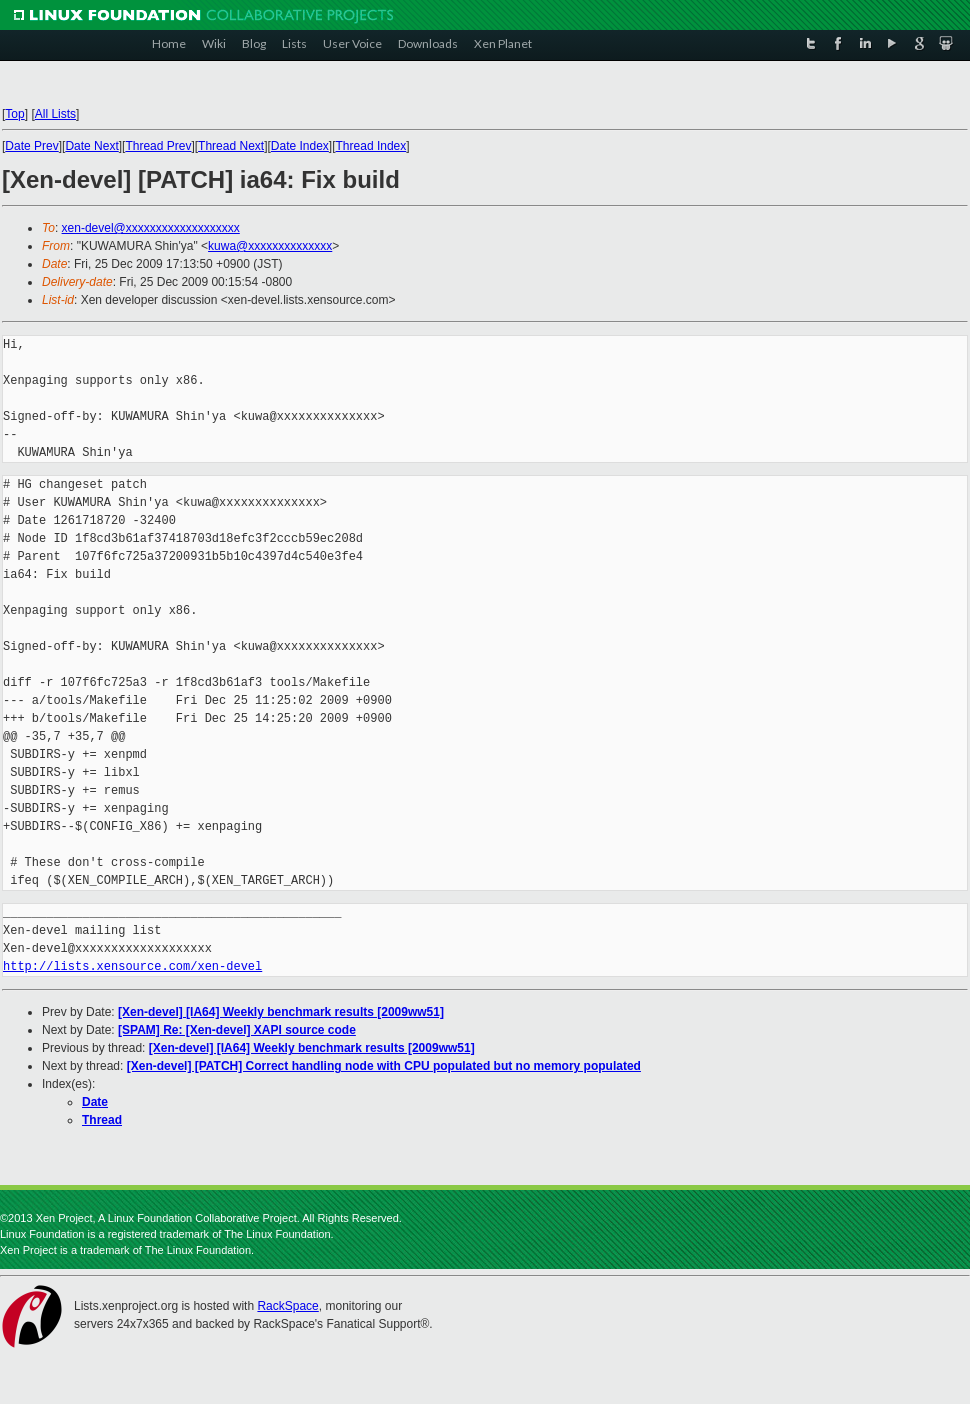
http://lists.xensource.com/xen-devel (132, 966)
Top (14, 114)
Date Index (300, 146)
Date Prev (31, 146)
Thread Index (371, 146)
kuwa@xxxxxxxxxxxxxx (270, 246)
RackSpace (287, 1306)
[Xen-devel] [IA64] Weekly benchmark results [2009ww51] (281, 1012)
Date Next (91, 146)
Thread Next (231, 146)
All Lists (55, 114)
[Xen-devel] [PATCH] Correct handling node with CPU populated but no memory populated (384, 1066)
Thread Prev (158, 146)
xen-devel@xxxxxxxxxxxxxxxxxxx (151, 228)
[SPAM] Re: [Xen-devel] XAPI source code (237, 1030)
